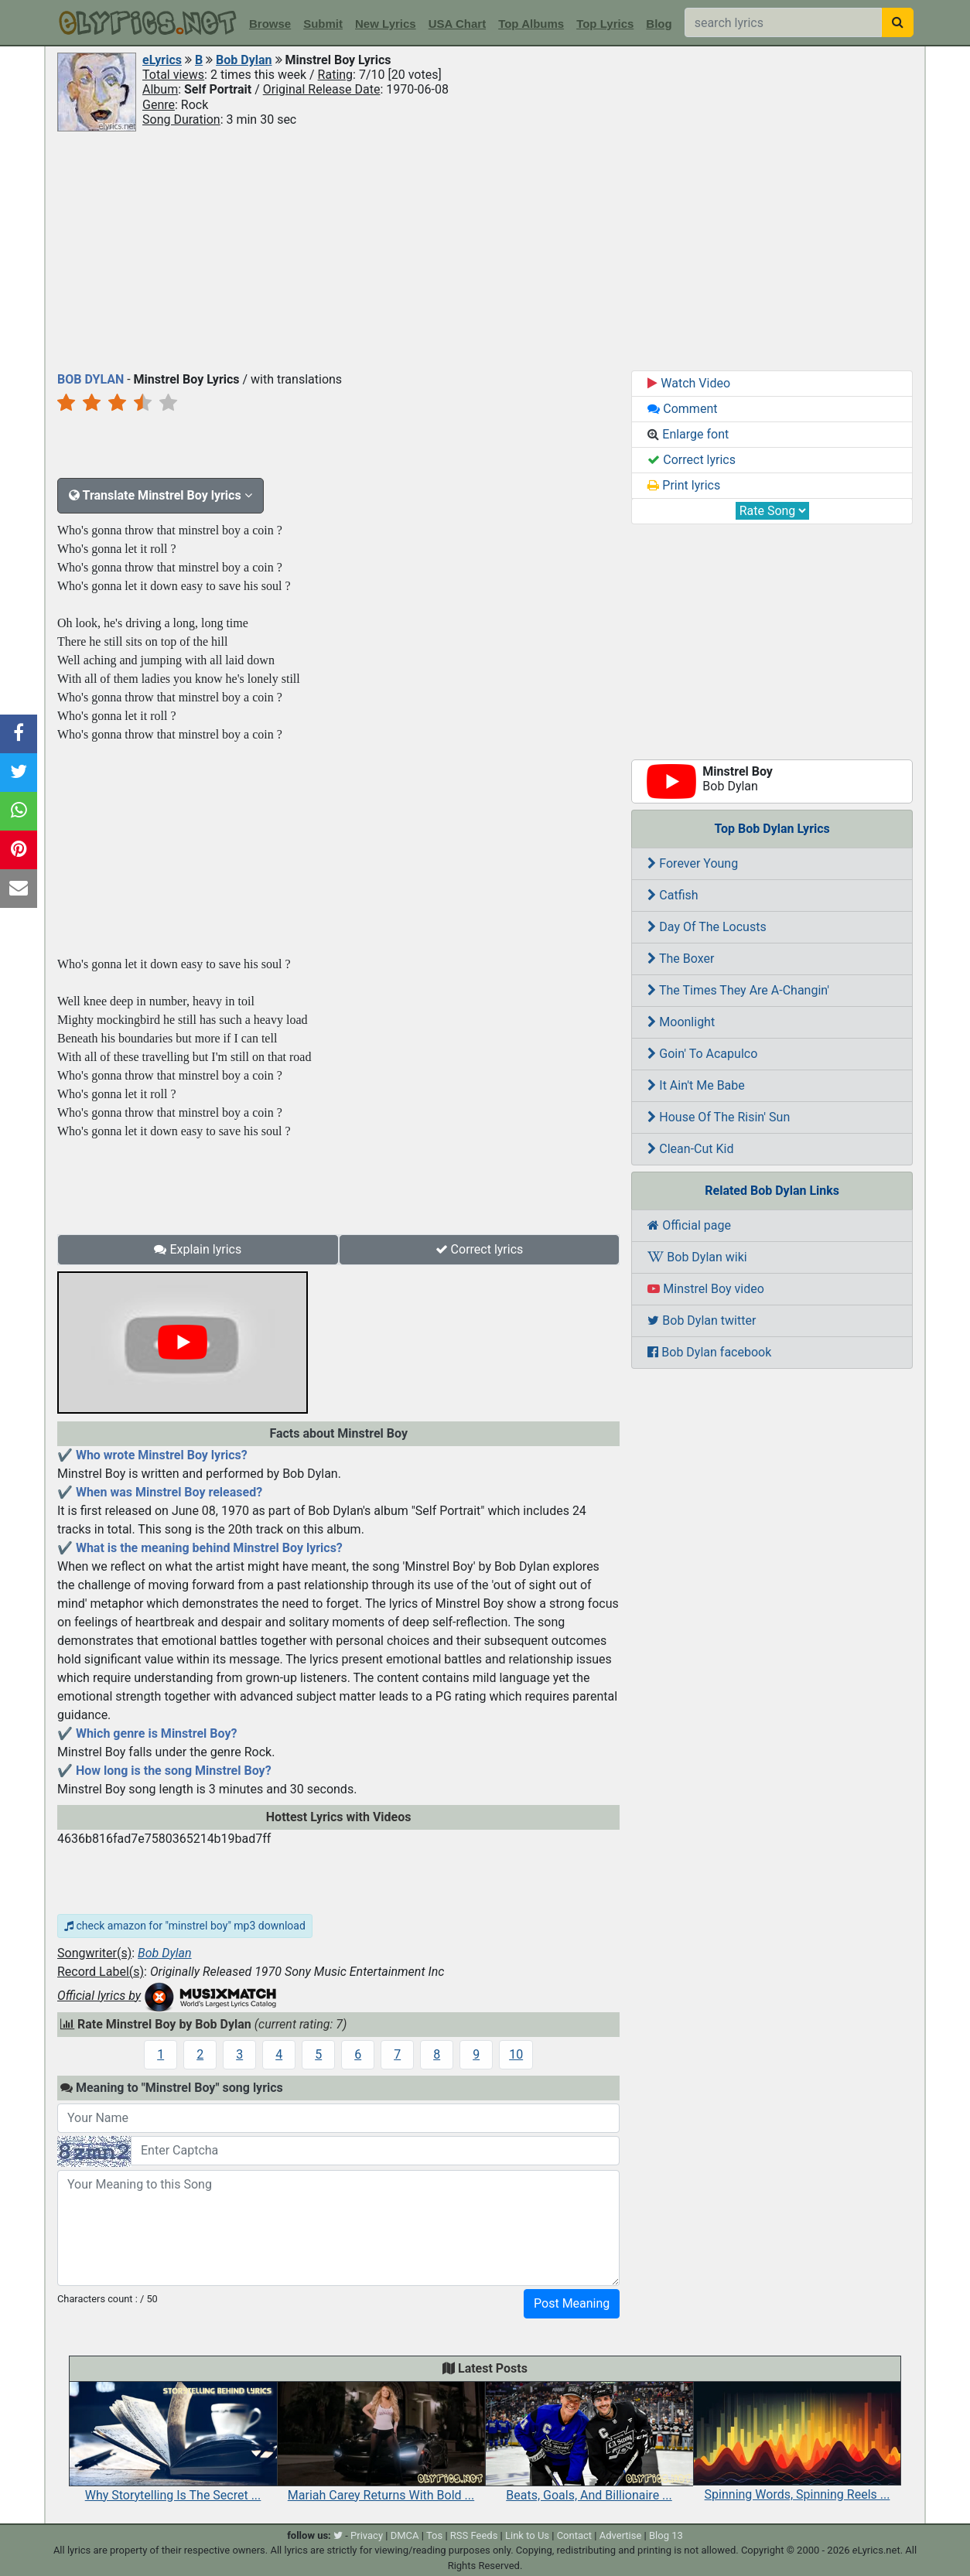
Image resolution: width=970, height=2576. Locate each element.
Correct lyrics (479, 1249)
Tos (434, 2535)
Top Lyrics (605, 23)
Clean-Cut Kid (690, 1148)
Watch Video (688, 383)
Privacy (366, 2535)
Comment (682, 408)
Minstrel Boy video (705, 1288)
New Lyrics (385, 23)
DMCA (405, 2535)
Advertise (620, 2535)
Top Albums (531, 23)
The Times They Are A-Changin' (738, 990)
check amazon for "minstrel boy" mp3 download (185, 1925)
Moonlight (681, 1022)
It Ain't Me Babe (695, 1085)
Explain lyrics (197, 1249)
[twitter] (338, 2535)
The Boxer (680, 958)
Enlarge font (688, 434)
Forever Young (692, 863)
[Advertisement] (485, 250)
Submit (323, 23)
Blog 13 (666, 2535)
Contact (574, 2535)
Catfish (672, 895)
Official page (689, 1225)
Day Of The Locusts (706, 927)
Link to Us (527, 2535)
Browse (270, 23)
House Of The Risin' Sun (718, 1117)
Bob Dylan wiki (696, 1257)
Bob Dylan (244, 60)
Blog (658, 23)
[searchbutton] (898, 22)
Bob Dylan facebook (709, 1352)
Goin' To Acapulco (702, 1053)
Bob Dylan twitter (701, 1320)
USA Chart (457, 23)
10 (516, 2054)
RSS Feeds (474, 2535)
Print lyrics (683, 485)
